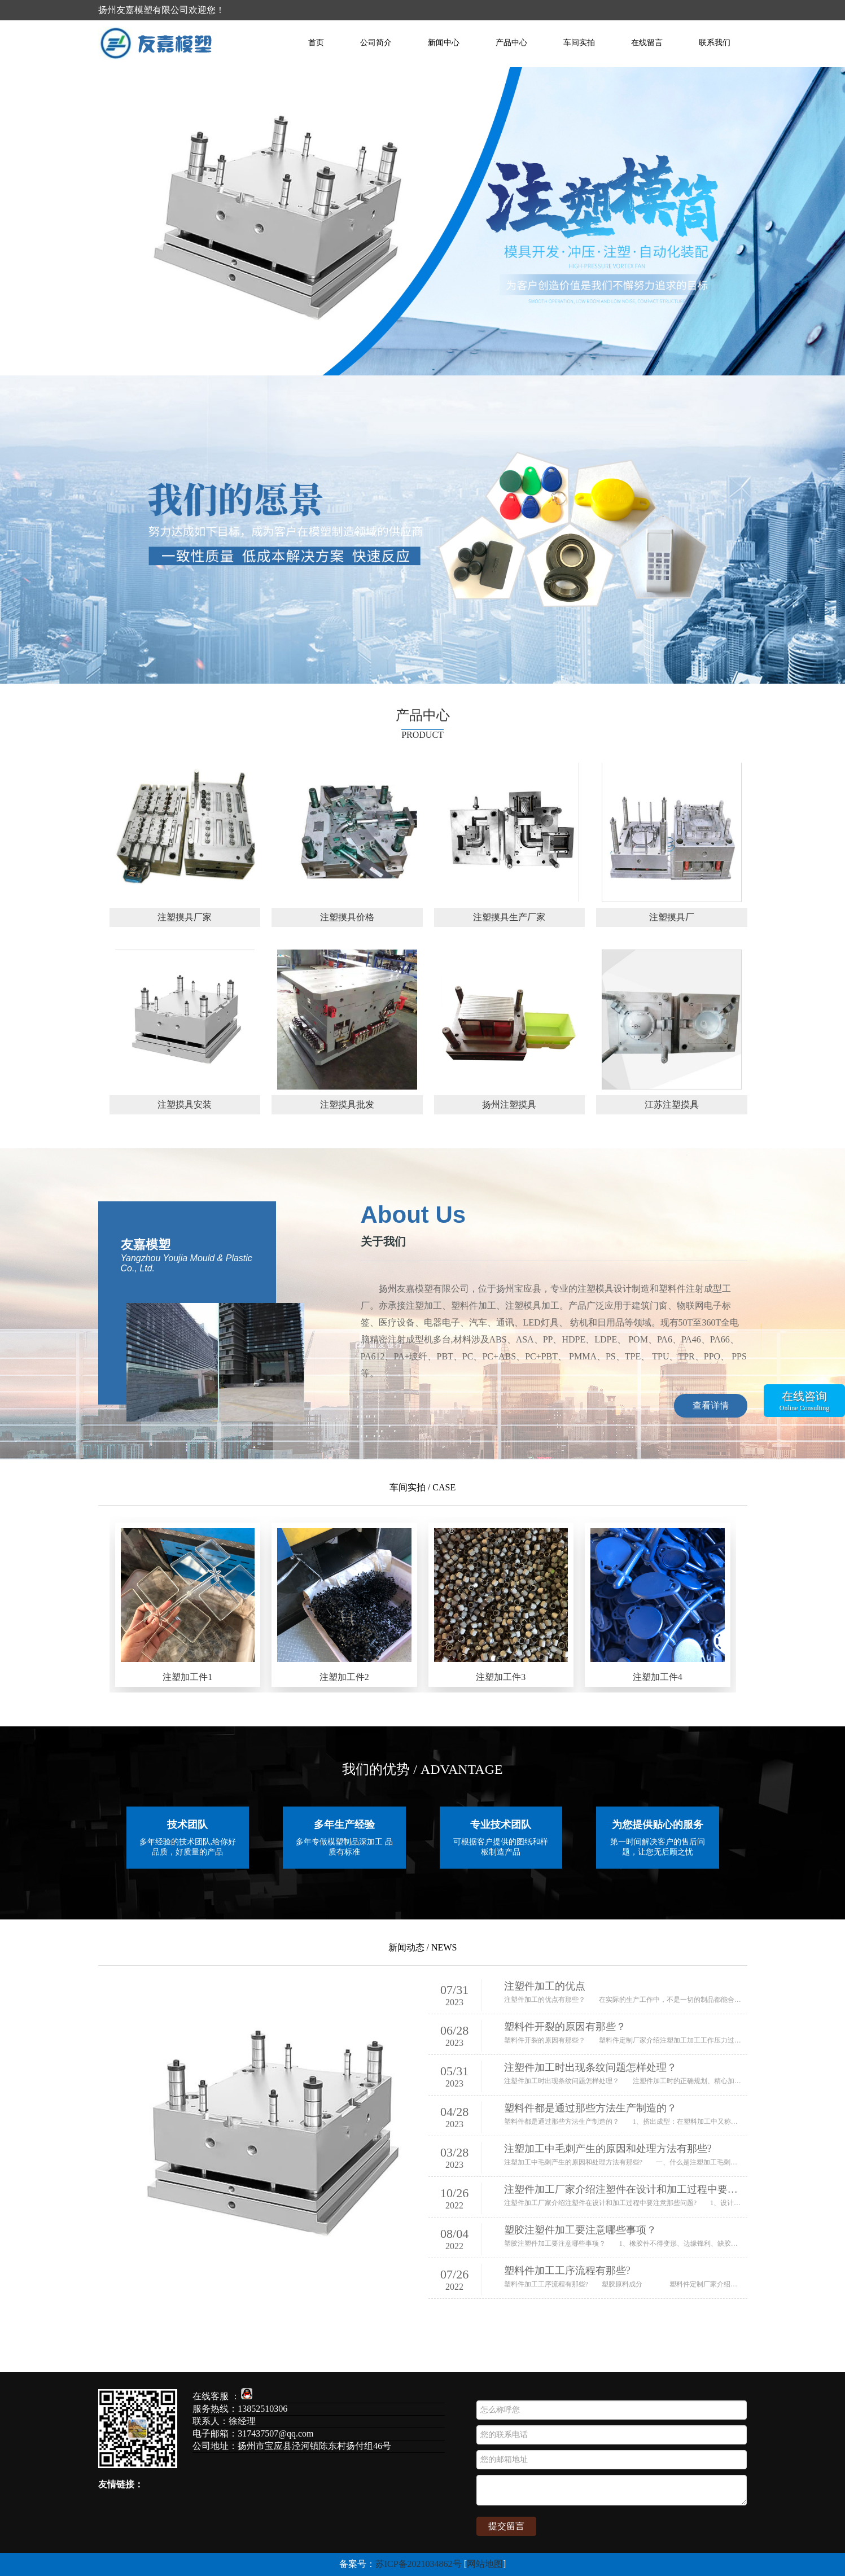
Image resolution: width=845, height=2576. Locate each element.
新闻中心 (443, 42)
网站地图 (485, 2564)
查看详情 (711, 1405)
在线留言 (647, 42)
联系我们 (714, 42)
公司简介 (376, 42)
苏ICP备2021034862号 (418, 2564)
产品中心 (511, 42)
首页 (316, 42)
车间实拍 (579, 42)
